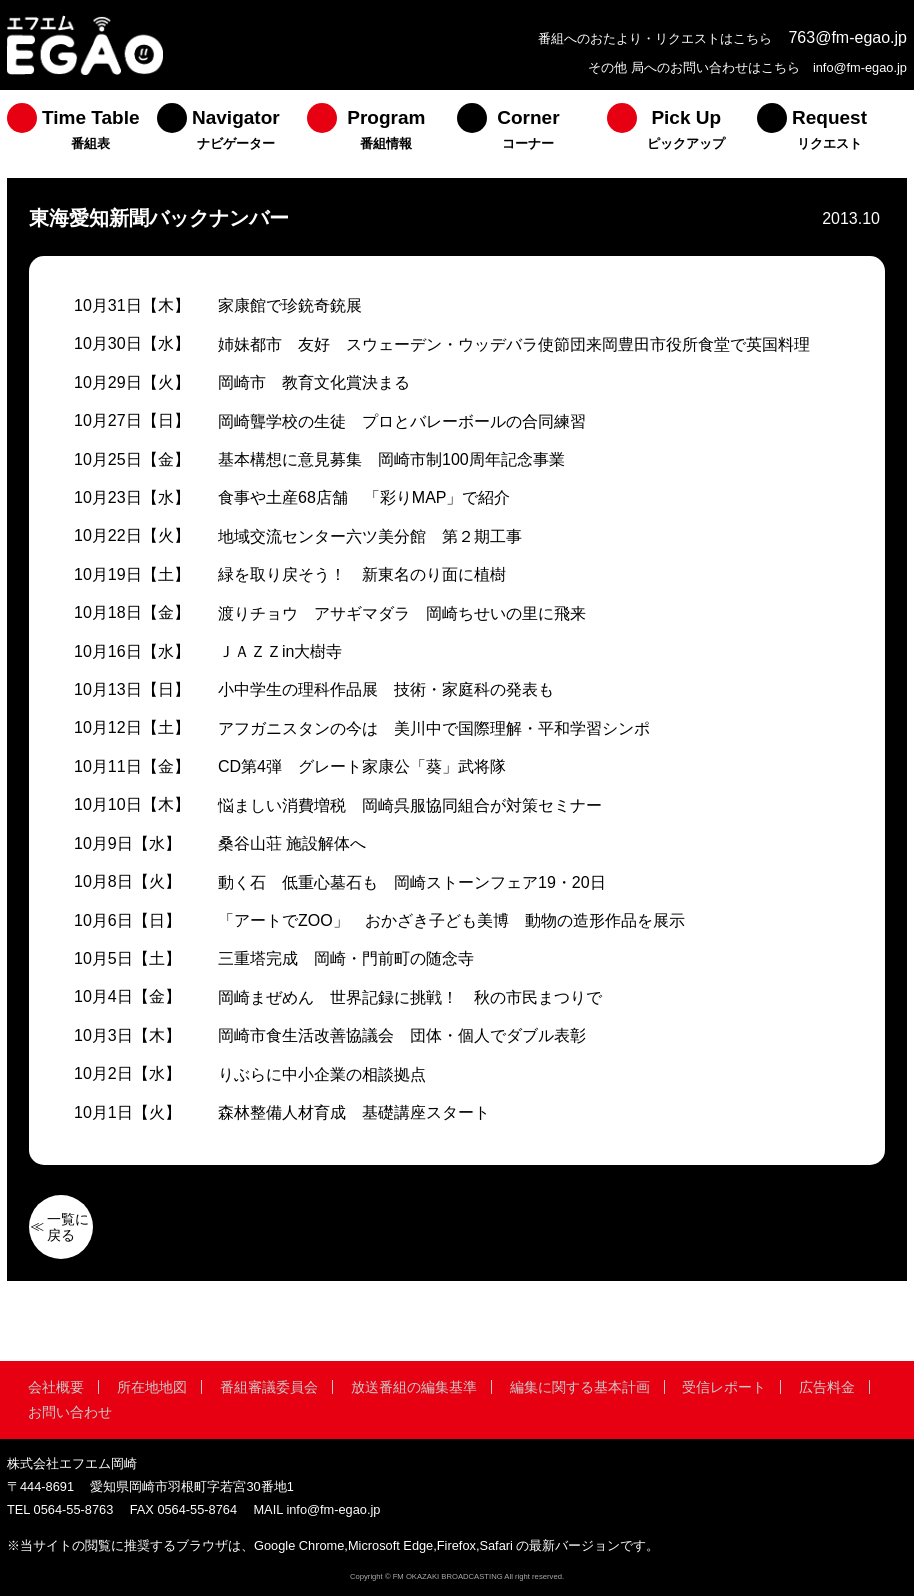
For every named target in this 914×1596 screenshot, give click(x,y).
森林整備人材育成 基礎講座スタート (354, 1112)
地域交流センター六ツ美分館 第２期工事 (370, 536)
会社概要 (56, 1387)
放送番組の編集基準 (414, 1387)
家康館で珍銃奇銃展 (290, 305)
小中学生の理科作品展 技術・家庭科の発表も (386, 689)
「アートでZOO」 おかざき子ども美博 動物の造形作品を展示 (451, 920)
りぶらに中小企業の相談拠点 (322, 1074)
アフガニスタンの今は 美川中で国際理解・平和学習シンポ (434, 728)
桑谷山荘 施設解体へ (292, 843)
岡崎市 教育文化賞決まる (314, 382)
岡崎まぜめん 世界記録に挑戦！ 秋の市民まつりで (410, 997)
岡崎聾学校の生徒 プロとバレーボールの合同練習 (402, 421)
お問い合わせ (70, 1412)
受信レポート (724, 1387)
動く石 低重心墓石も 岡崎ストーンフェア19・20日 (412, 882)
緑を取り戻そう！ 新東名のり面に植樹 (362, 574)
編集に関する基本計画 (580, 1387)
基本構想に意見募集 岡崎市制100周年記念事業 (391, 459)
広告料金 (827, 1387)
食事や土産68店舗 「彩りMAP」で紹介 (364, 497)
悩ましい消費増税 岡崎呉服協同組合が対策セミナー (410, 805)
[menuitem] (82, 134)
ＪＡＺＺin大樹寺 (280, 651)
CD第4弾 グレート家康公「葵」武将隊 (362, 766)
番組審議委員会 (269, 1387)
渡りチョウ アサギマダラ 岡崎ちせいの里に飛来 (402, 613)
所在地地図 (152, 1387)
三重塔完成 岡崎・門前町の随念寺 (346, 958)
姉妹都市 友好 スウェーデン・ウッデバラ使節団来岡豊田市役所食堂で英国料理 (514, 344)
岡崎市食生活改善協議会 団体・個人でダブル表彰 (402, 1035)
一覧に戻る (68, 1227)
